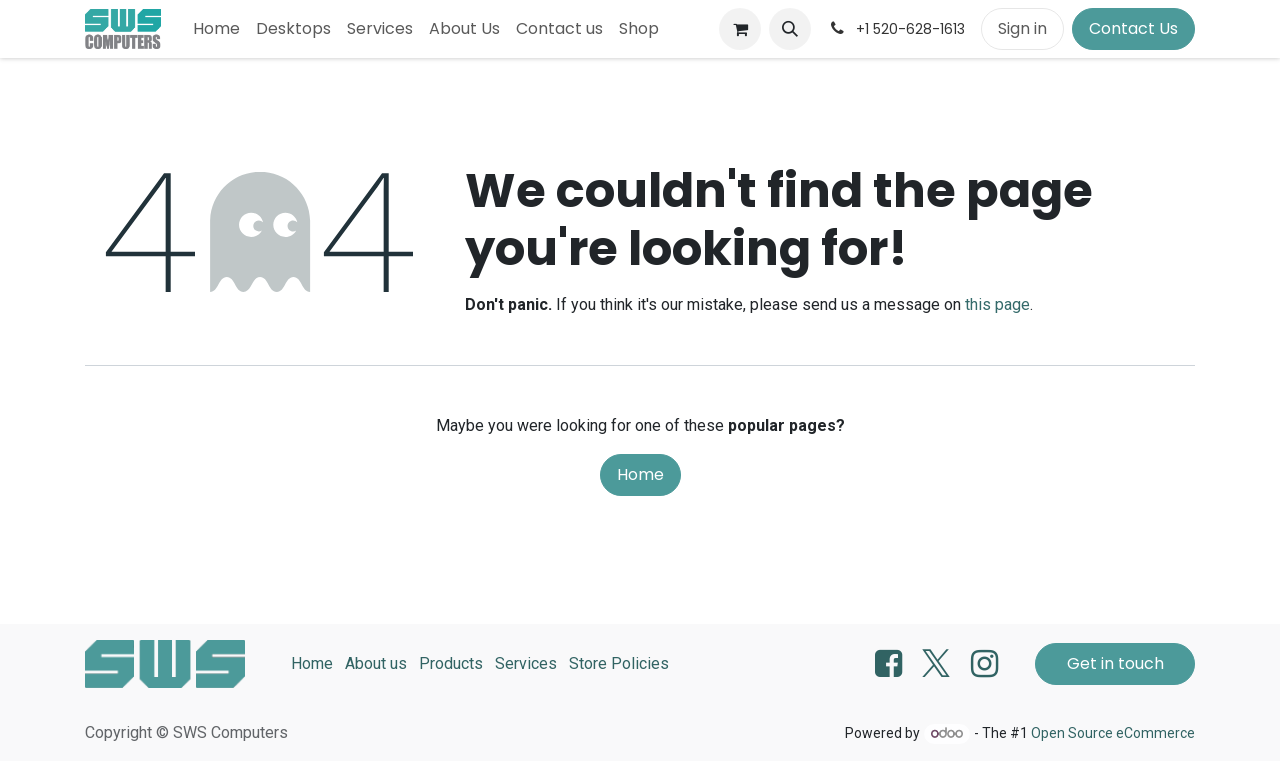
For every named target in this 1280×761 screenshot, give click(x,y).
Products (451, 663)
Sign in (1022, 28)
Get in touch (1115, 663)
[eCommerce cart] (740, 29)
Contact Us (1133, 28)
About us (376, 663)
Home (640, 474)
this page (997, 304)
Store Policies (619, 663)
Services (526, 663)
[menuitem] (216, 29)
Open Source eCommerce (1113, 733)
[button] (790, 29)
